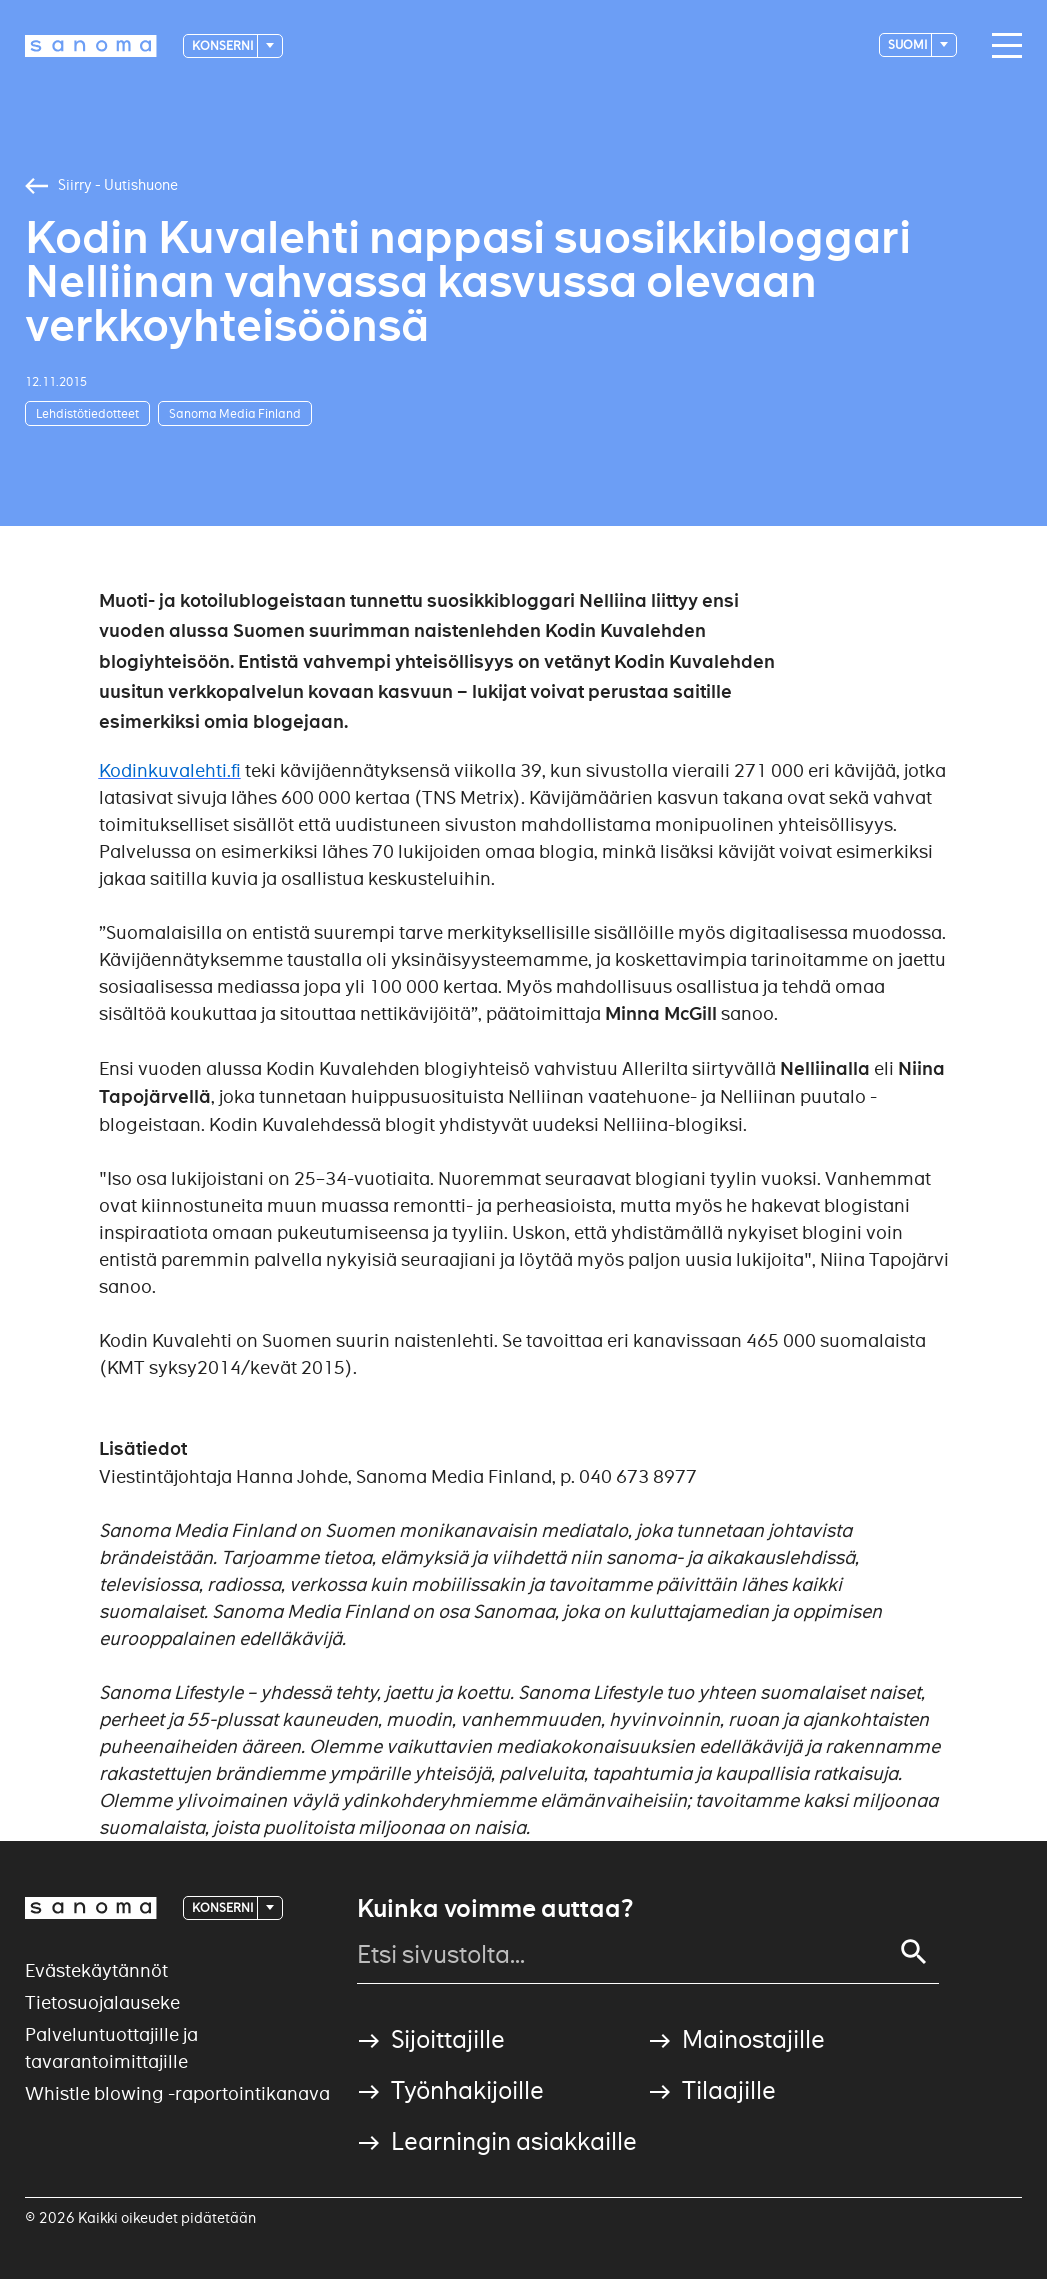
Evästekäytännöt (96, 1970)
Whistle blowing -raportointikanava (177, 2093)
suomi (908, 44)
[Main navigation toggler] (1002, 46)
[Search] (914, 1952)
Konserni (223, 45)
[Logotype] (91, 46)
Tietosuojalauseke (102, 2002)
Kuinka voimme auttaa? (495, 1909)
